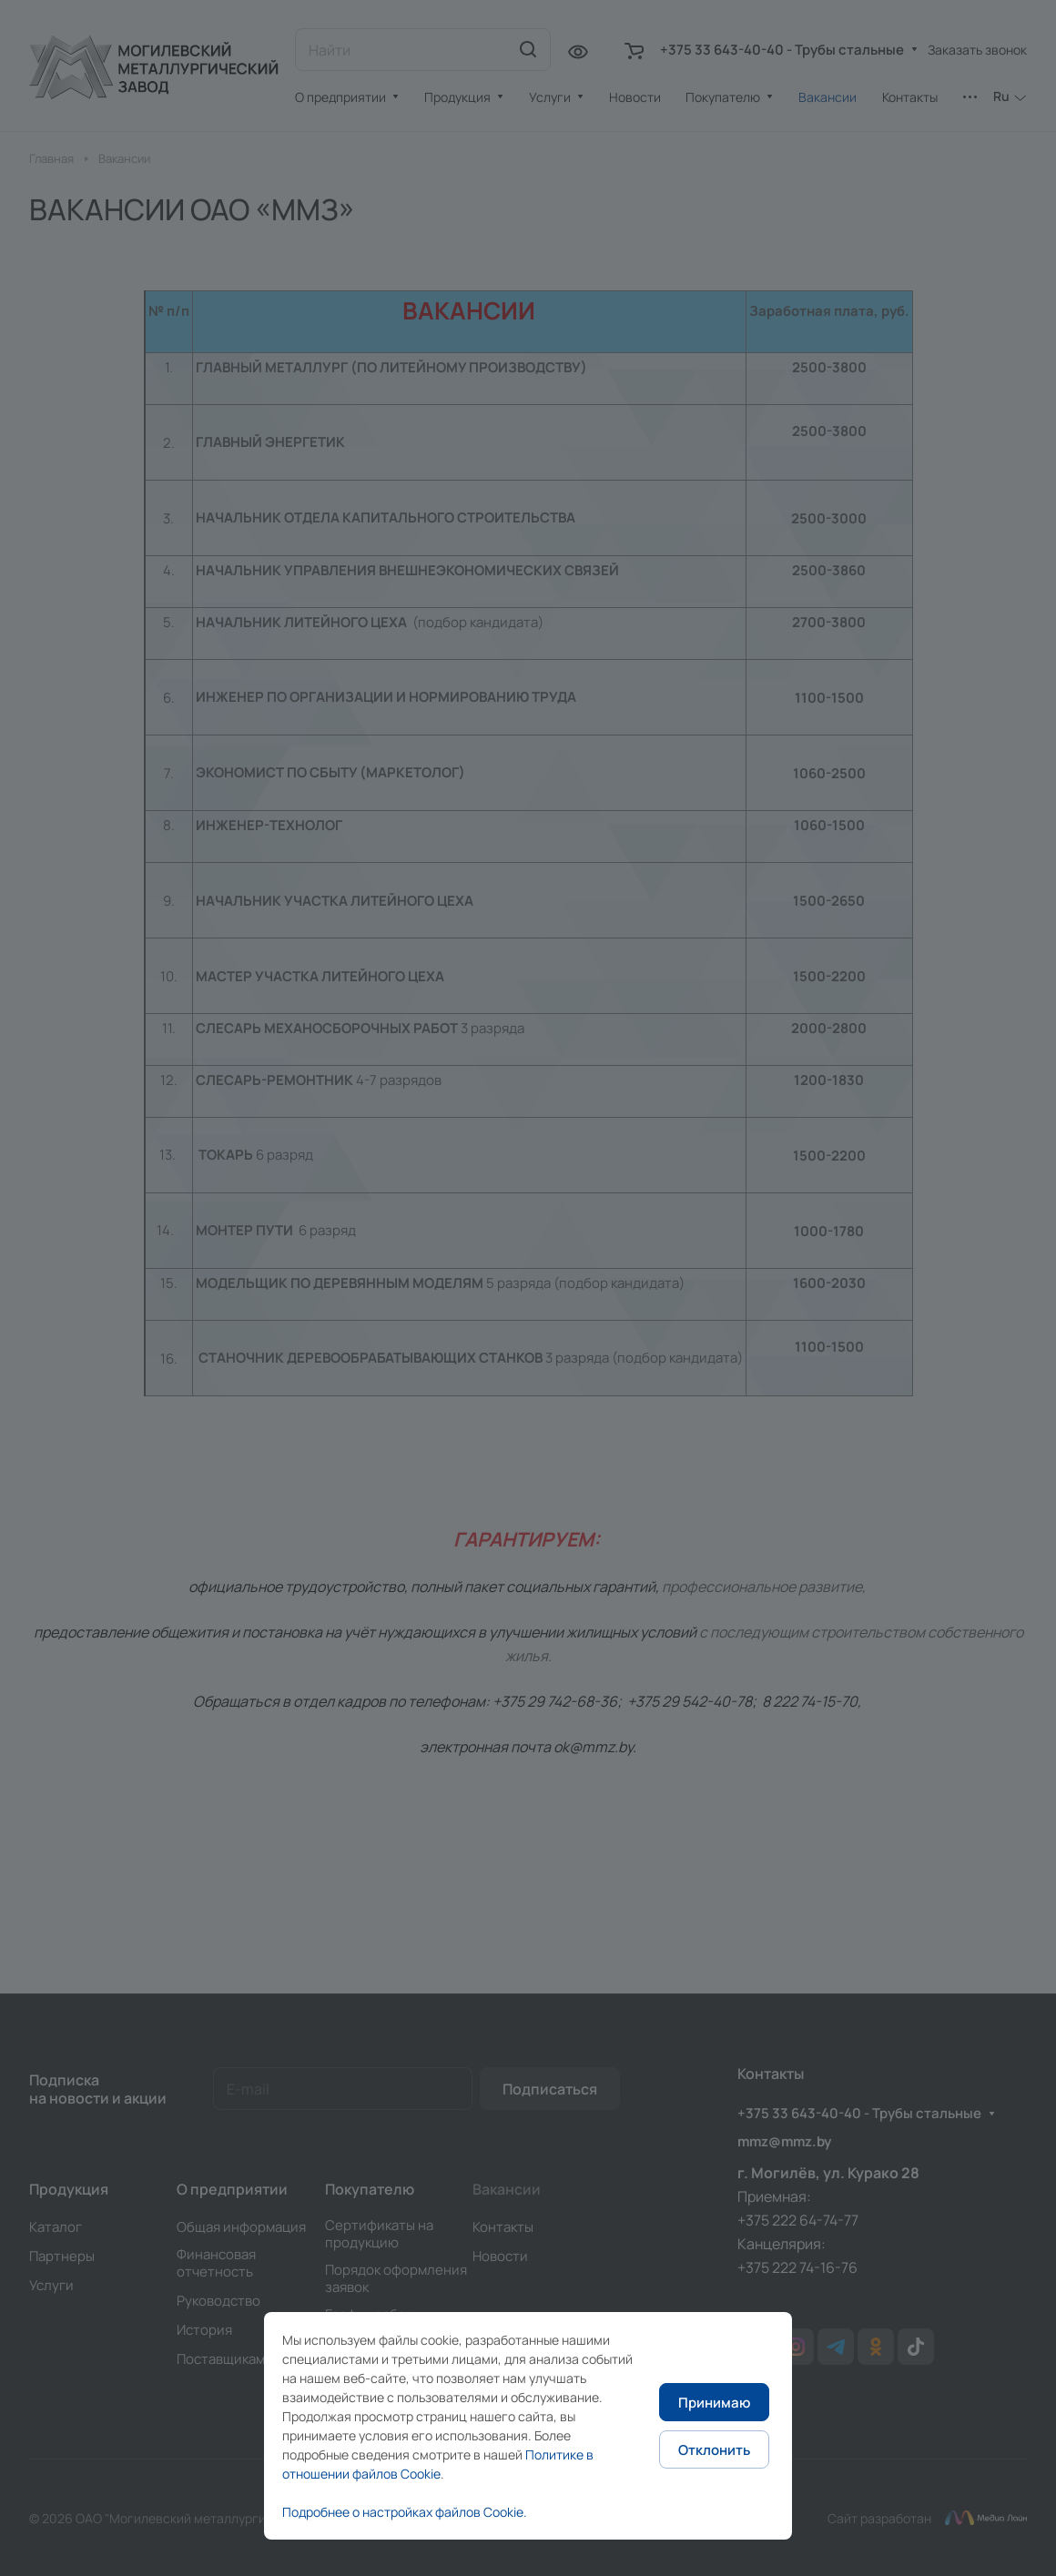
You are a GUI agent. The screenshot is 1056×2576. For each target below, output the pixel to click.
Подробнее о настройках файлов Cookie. (404, 2511)
